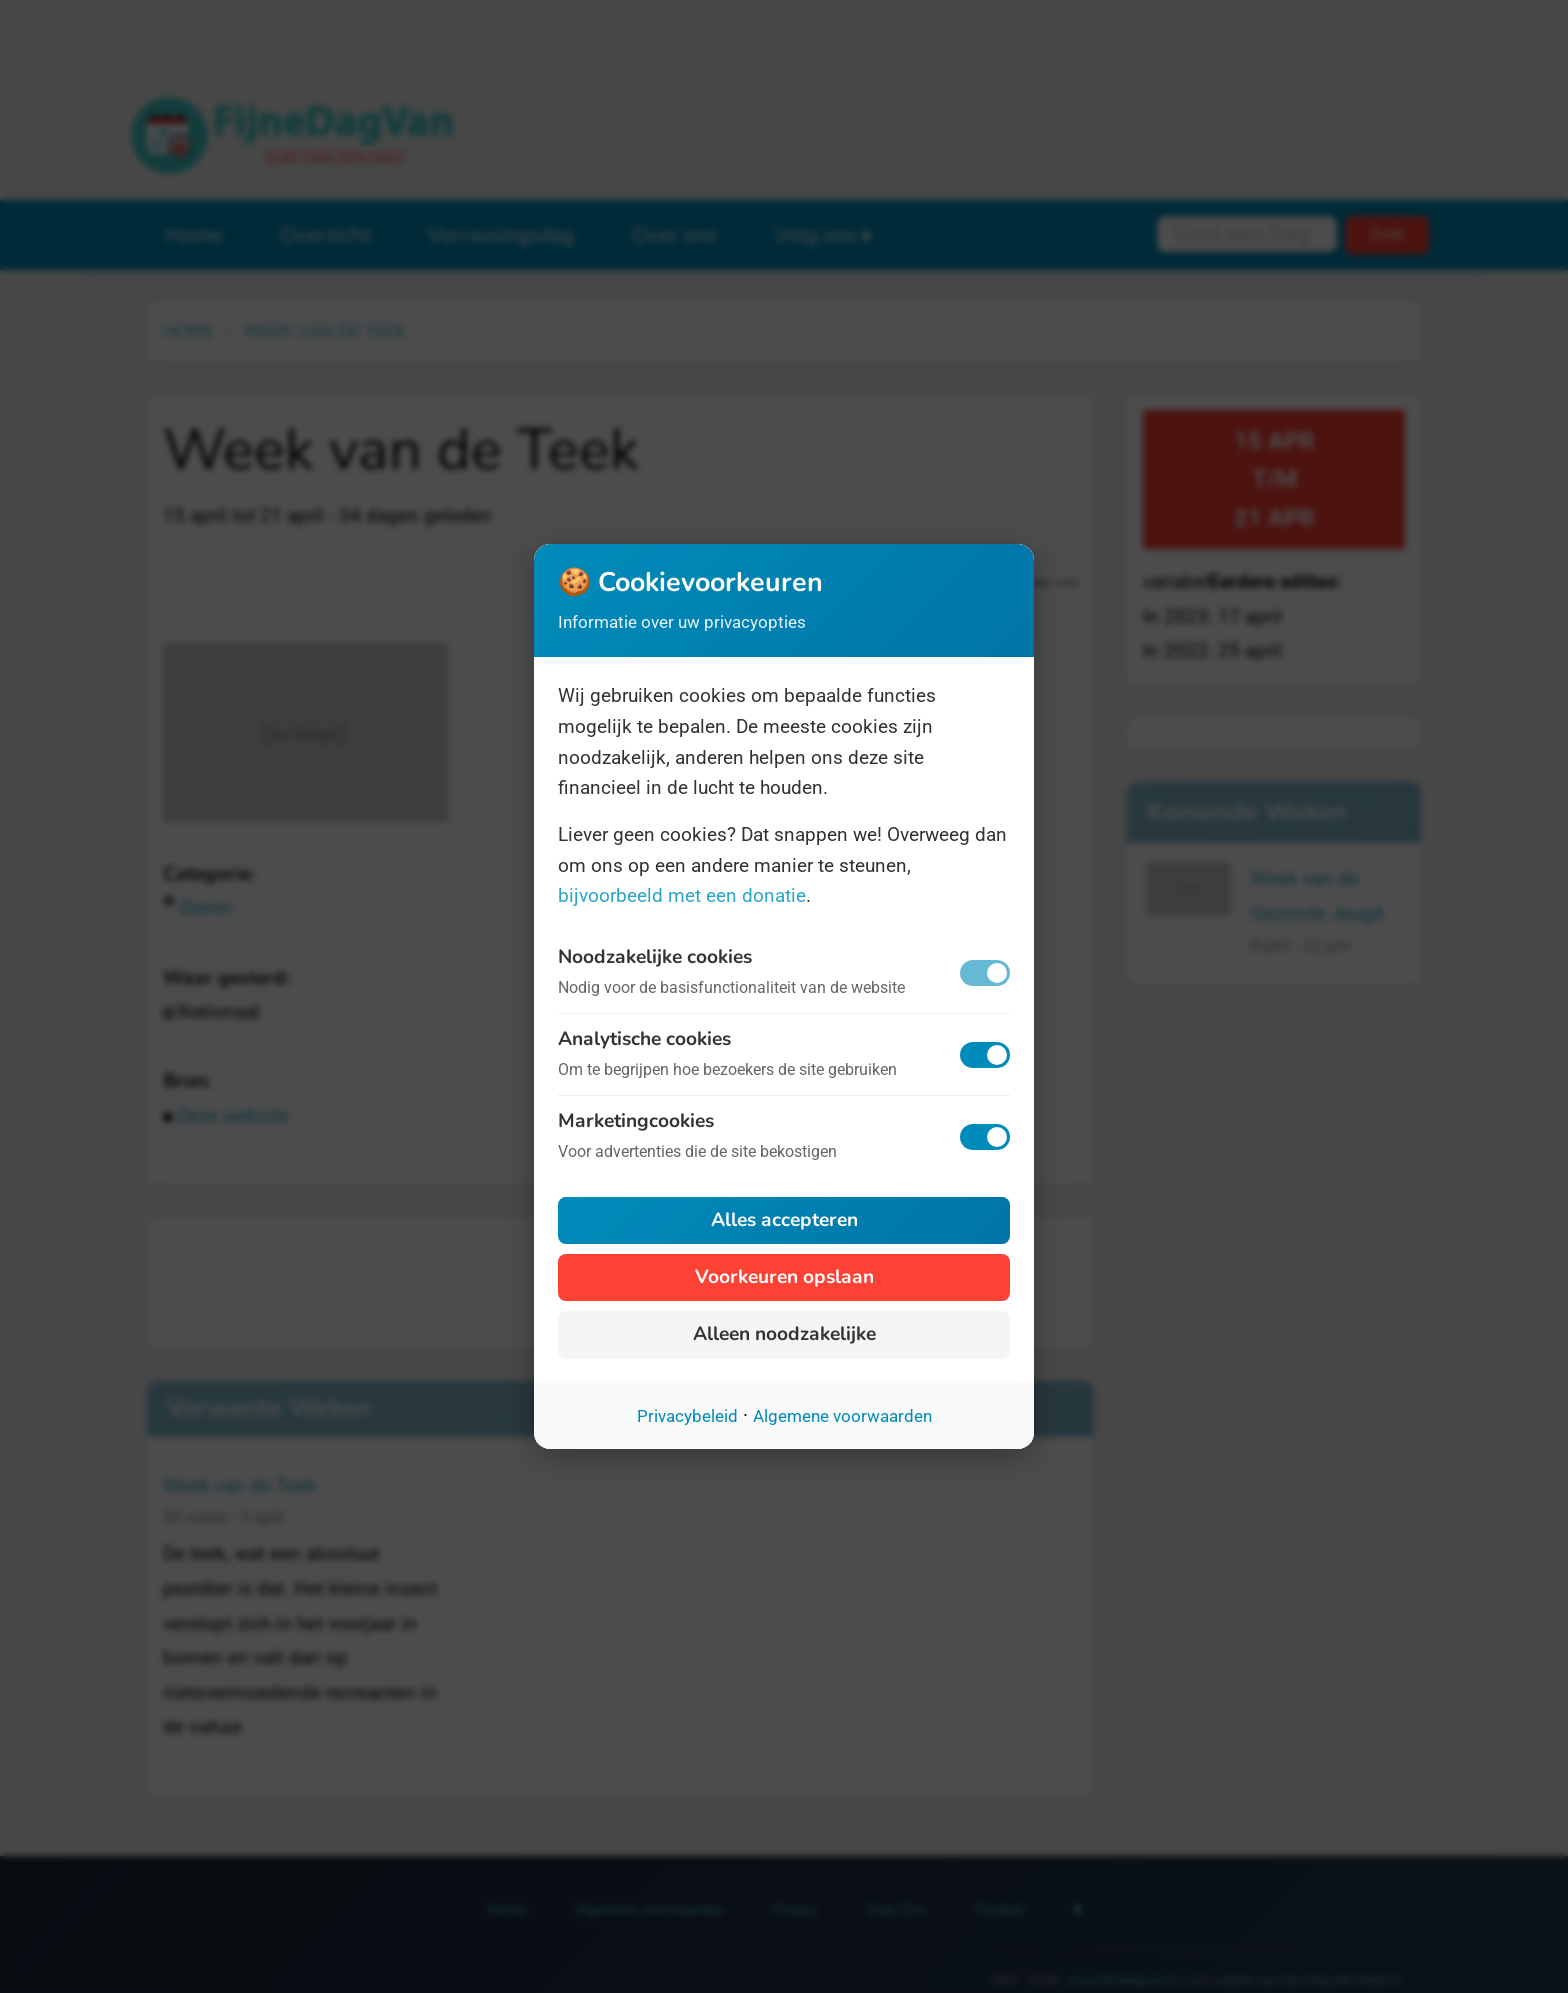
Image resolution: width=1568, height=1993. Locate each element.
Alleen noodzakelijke (784, 1334)
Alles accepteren (784, 1220)
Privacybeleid (687, 1416)
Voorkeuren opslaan (784, 1277)
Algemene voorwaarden (842, 1416)
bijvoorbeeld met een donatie (682, 895)
